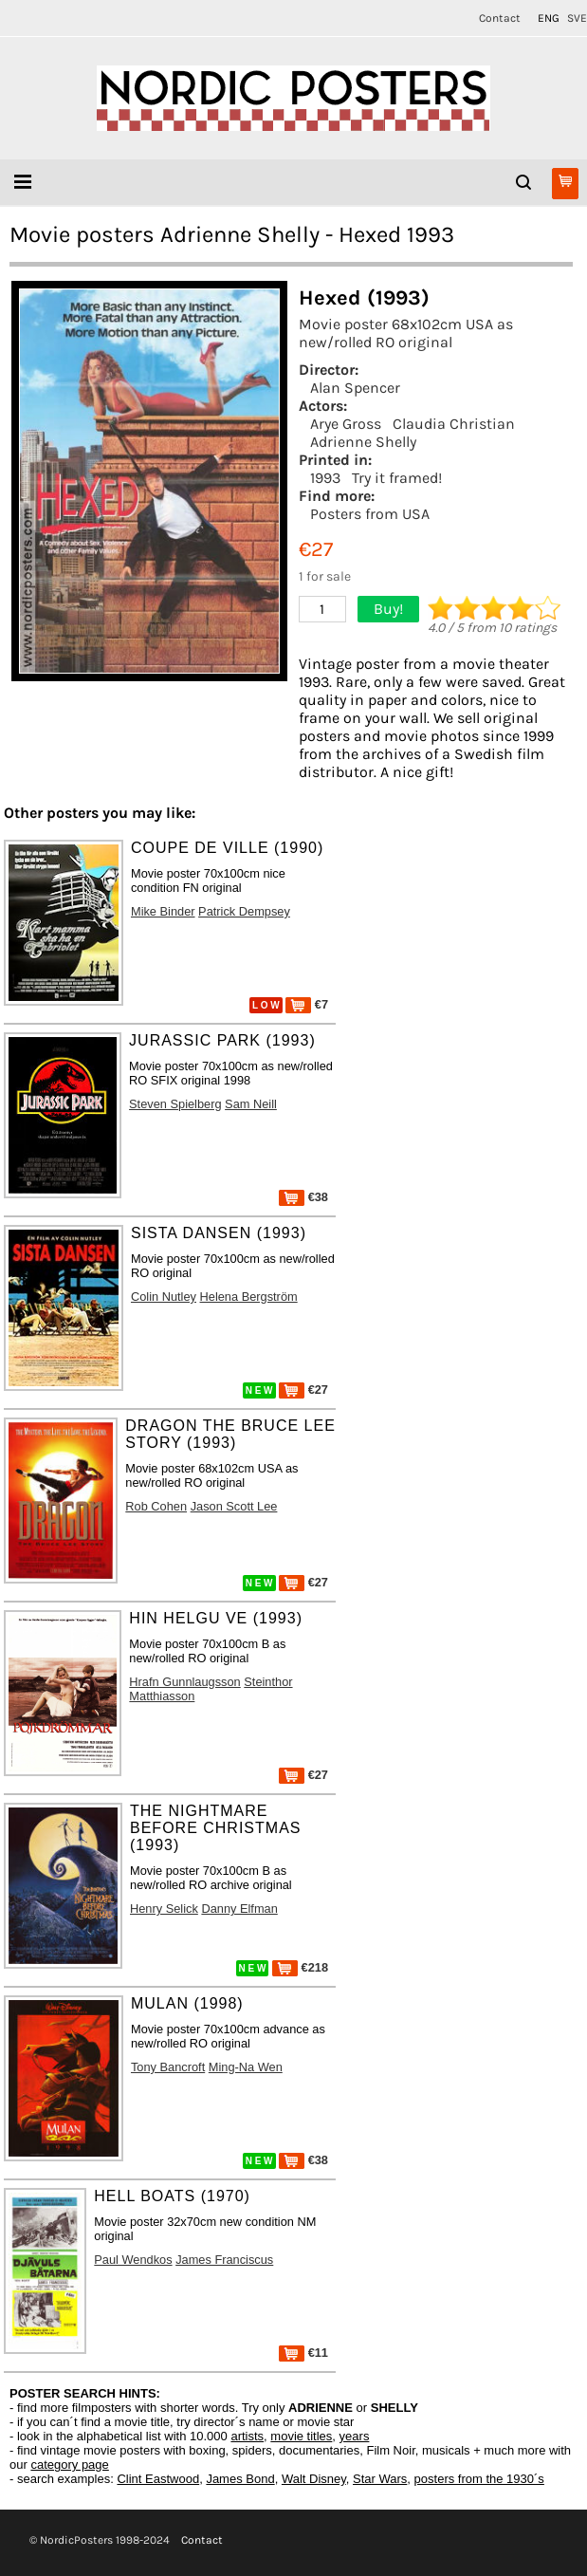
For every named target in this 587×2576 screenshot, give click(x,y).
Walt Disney (314, 2479)
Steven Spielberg (175, 1104)
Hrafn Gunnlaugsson (184, 1682)
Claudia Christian (454, 424)
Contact (500, 18)
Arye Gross (345, 424)
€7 (306, 1004)
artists (247, 2436)
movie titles (301, 2436)
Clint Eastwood (158, 2479)
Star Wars (380, 2479)
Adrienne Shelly (363, 442)
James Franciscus (224, 2259)
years (354, 2436)
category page (69, 2464)
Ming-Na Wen (246, 2067)
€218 (300, 1967)
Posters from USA (370, 514)
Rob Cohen (156, 1506)
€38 (303, 1197)
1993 (325, 478)
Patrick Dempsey (244, 911)
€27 (303, 1389)
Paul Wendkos (133, 2259)
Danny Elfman (239, 1908)
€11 (303, 2352)
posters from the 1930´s (479, 2479)
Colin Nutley (163, 1296)
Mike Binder (163, 911)
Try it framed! (397, 478)
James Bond (240, 2479)
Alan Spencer (355, 388)
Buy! (388, 609)
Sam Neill (251, 1104)
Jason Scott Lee (234, 1506)
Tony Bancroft (168, 2067)
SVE (577, 18)
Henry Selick (164, 1908)
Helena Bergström (249, 1296)
